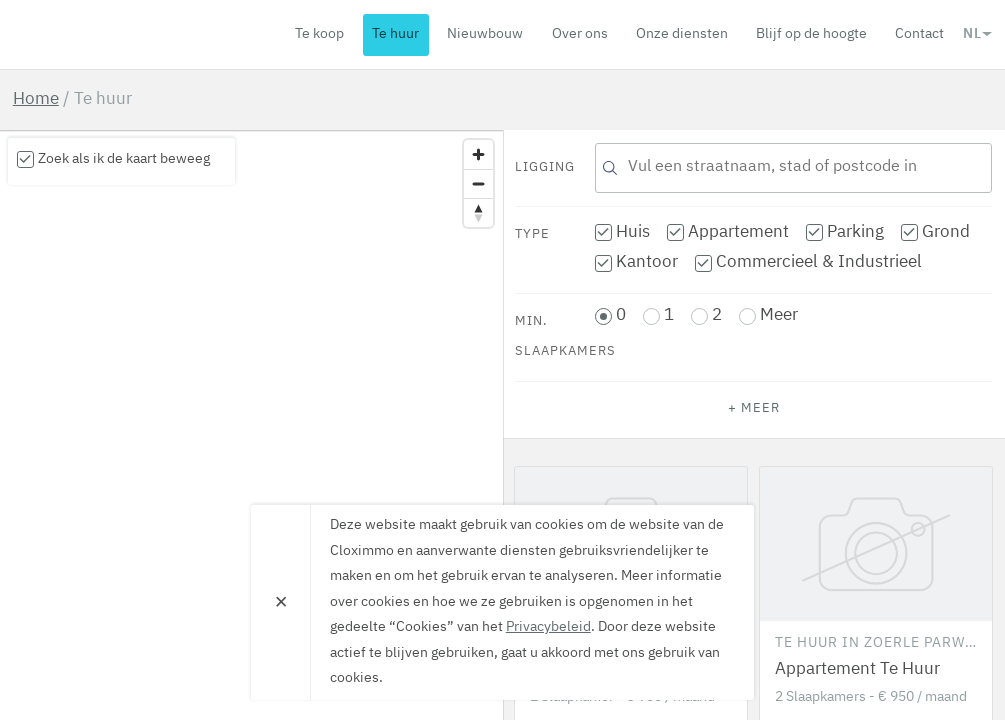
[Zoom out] (478, 183)
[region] (251, 425)
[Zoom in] (478, 154)
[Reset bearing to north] (478, 212)
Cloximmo (128, 34)
